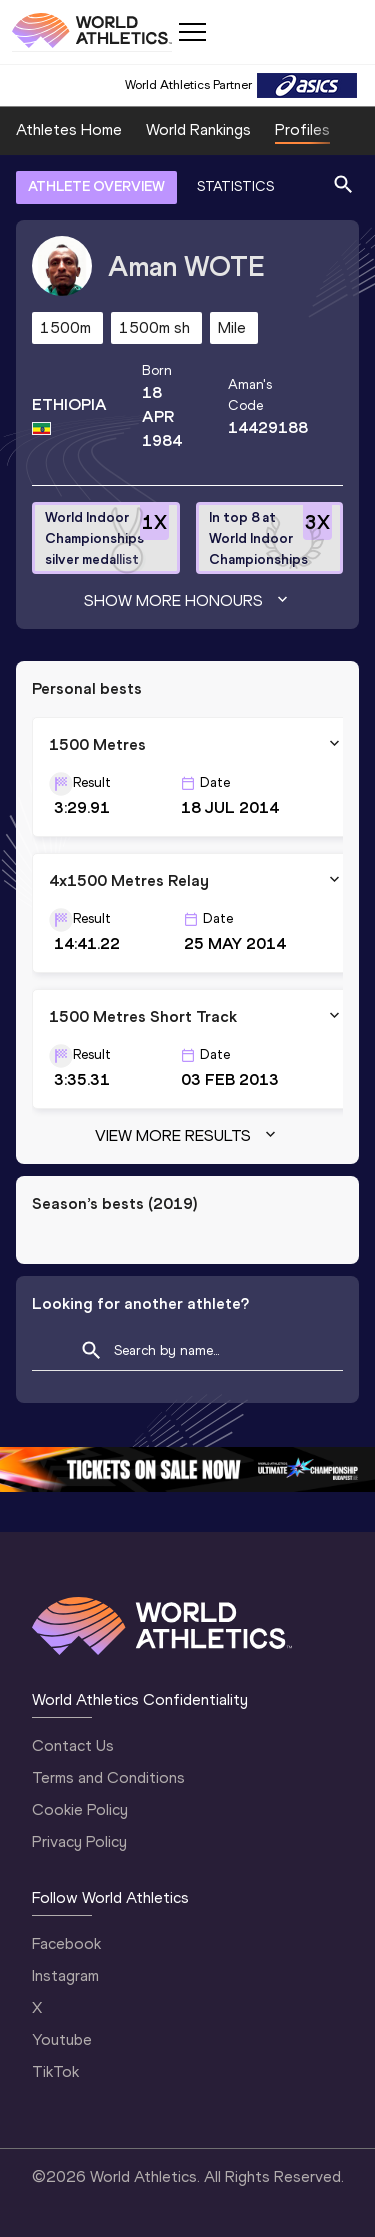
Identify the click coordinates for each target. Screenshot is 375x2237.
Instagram (65, 1975)
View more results (187, 1136)
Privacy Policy (79, 1841)
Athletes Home (69, 129)
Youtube (62, 2039)
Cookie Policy (80, 1809)
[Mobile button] (192, 32)
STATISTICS (235, 186)
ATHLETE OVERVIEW (96, 186)
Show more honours (188, 601)
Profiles (302, 129)
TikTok (55, 2071)
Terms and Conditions (108, 1777)
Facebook (66, 1943)
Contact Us (73, 1745)
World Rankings (198, 129)
